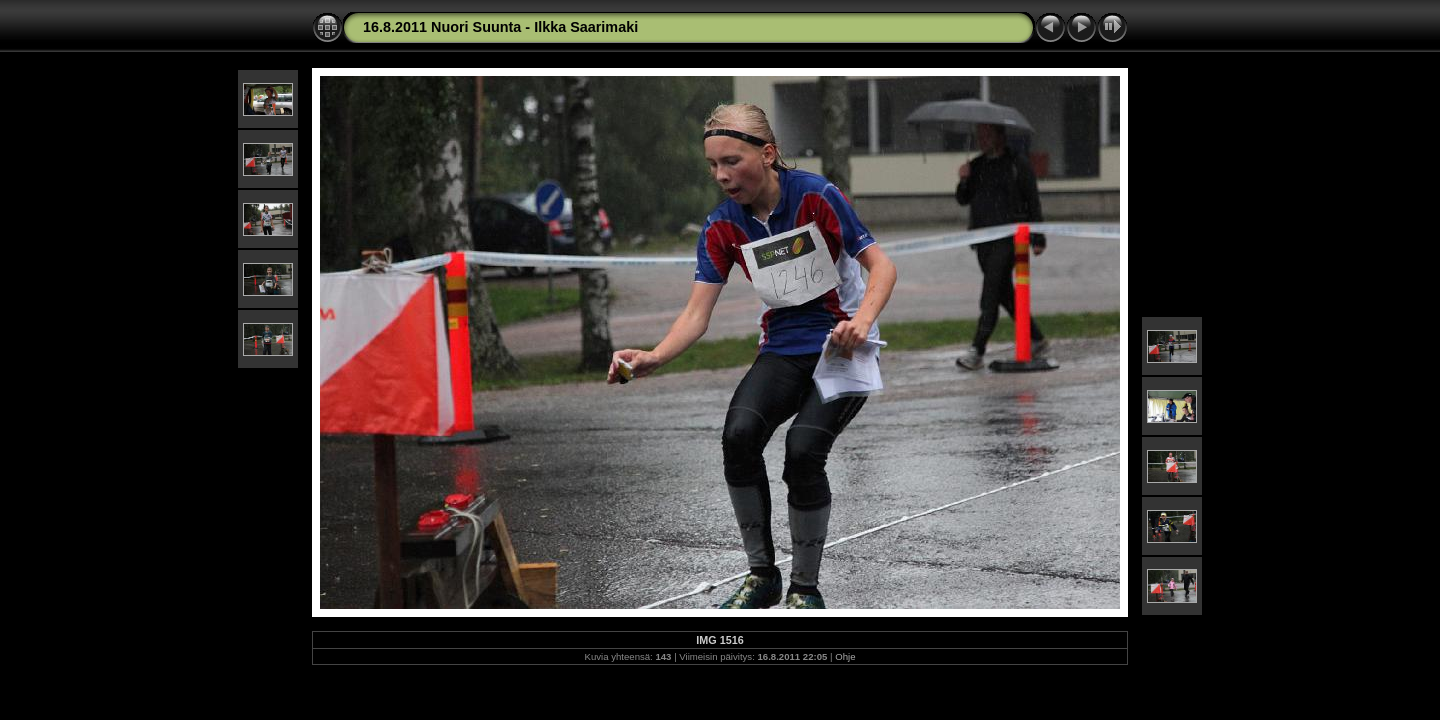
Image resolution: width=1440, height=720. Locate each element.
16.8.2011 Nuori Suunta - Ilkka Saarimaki (500, 27)
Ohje (845, 656)
